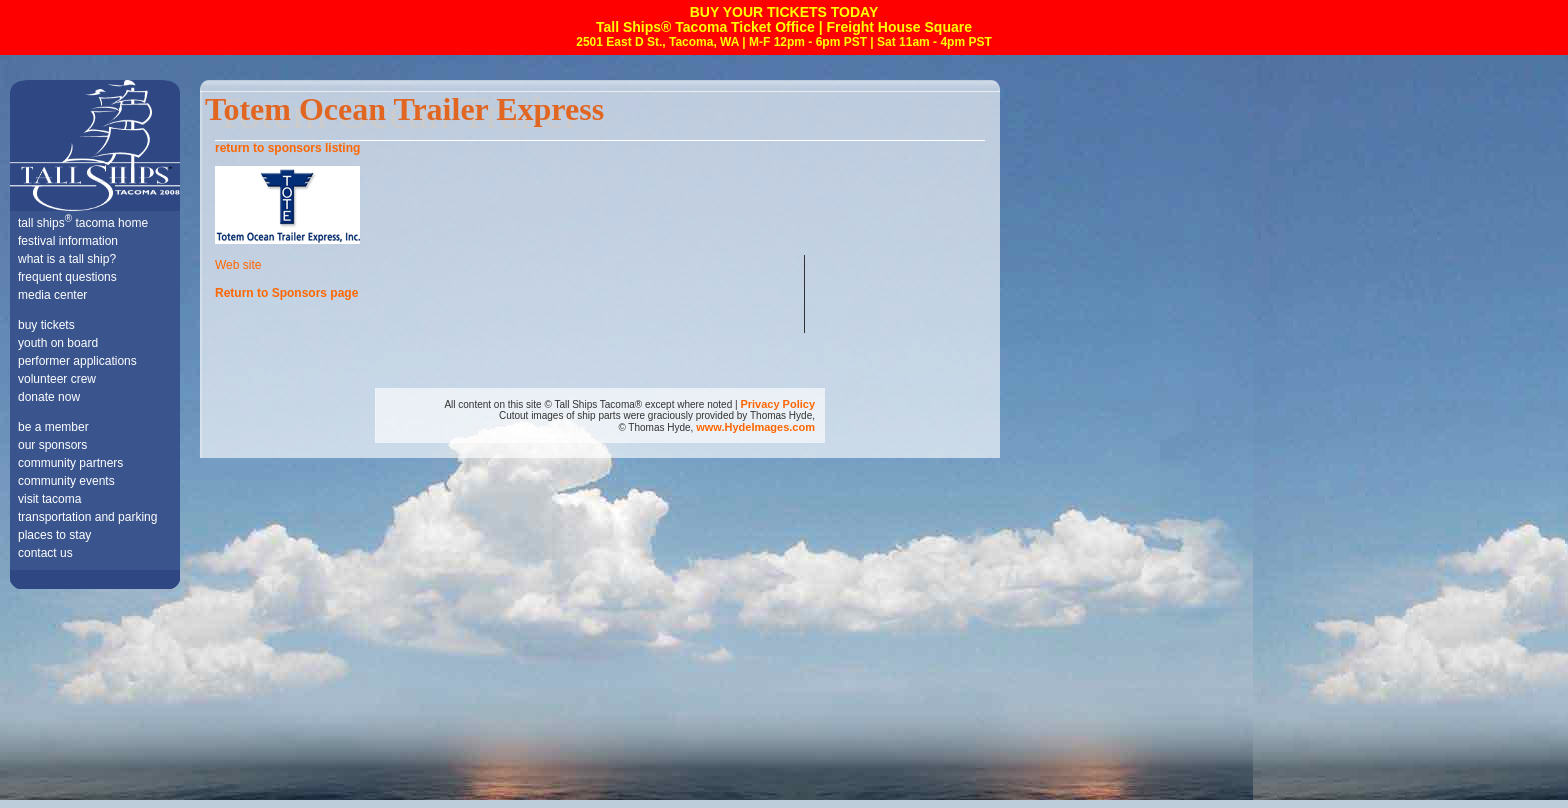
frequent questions (67, 277)
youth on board (58, 343)
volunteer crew (57, 379)
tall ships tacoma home (83, 223)
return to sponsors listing (287, 148)
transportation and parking (87, 517)
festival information (68, 241)
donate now (49, 397)
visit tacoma (49, 499)
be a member (53, 427)
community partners (70, 463)
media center (52, 295)
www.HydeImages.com (755, 427)
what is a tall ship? (67, 259)
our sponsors (52, 445)
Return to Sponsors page (286, 293)
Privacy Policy (777, 404)
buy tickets (46, 325)
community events (66, 481)
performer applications (77, 361)
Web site (238, 265)
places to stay (54, 535)
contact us (45, 553)
